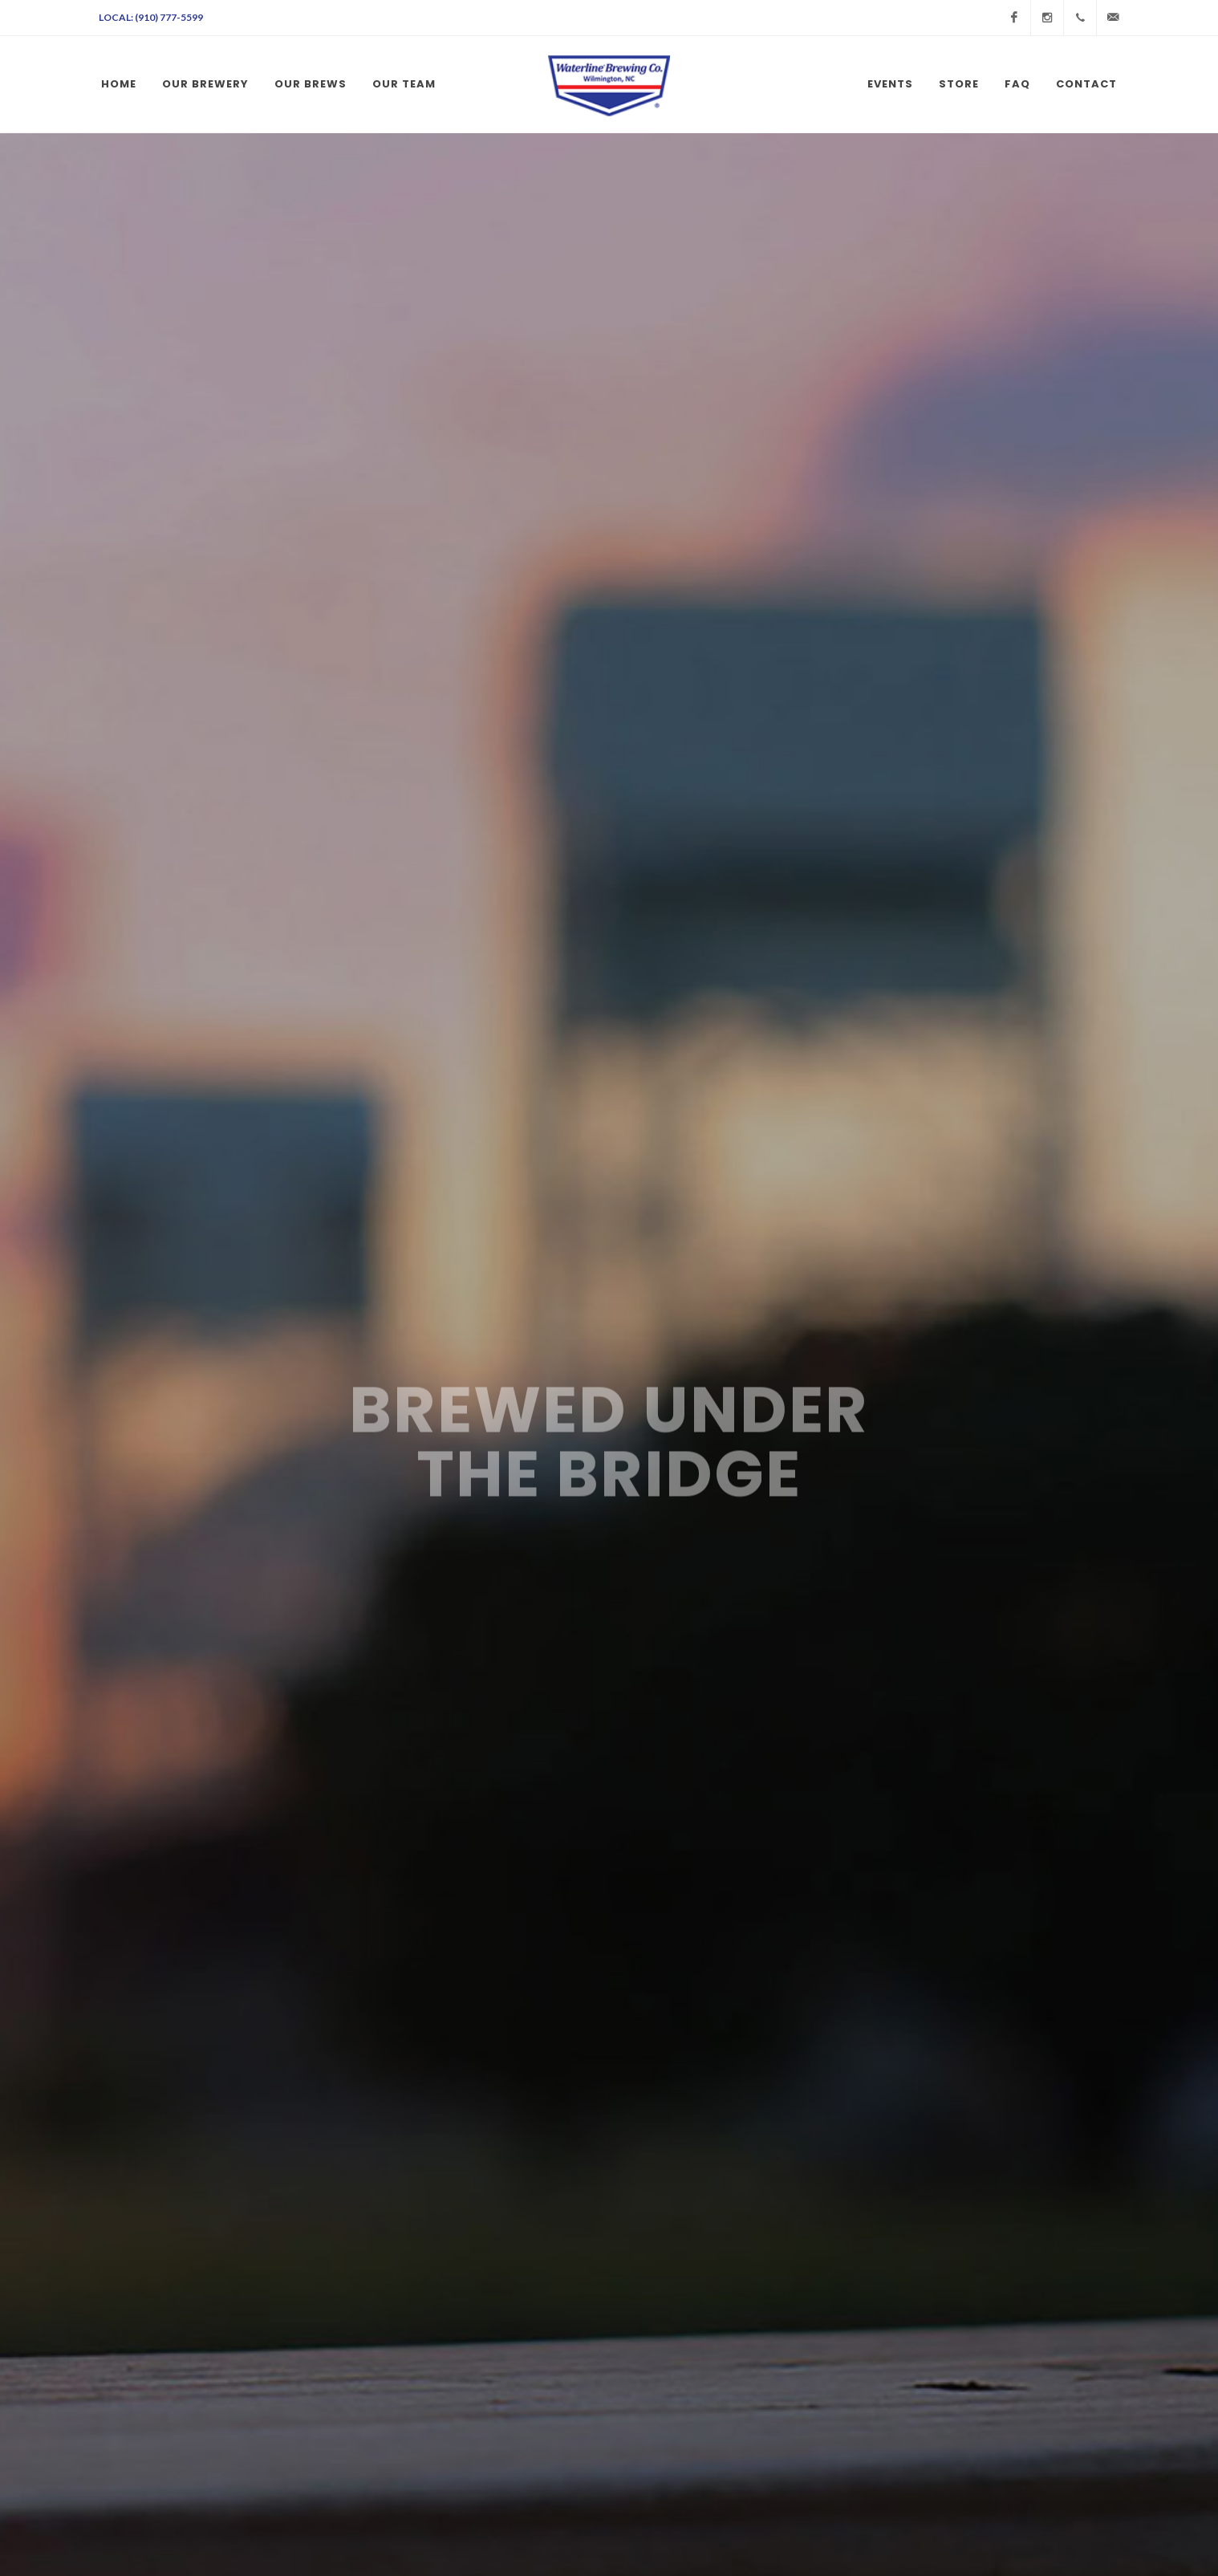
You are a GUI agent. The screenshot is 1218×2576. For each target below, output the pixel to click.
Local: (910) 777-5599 (151, 17)
